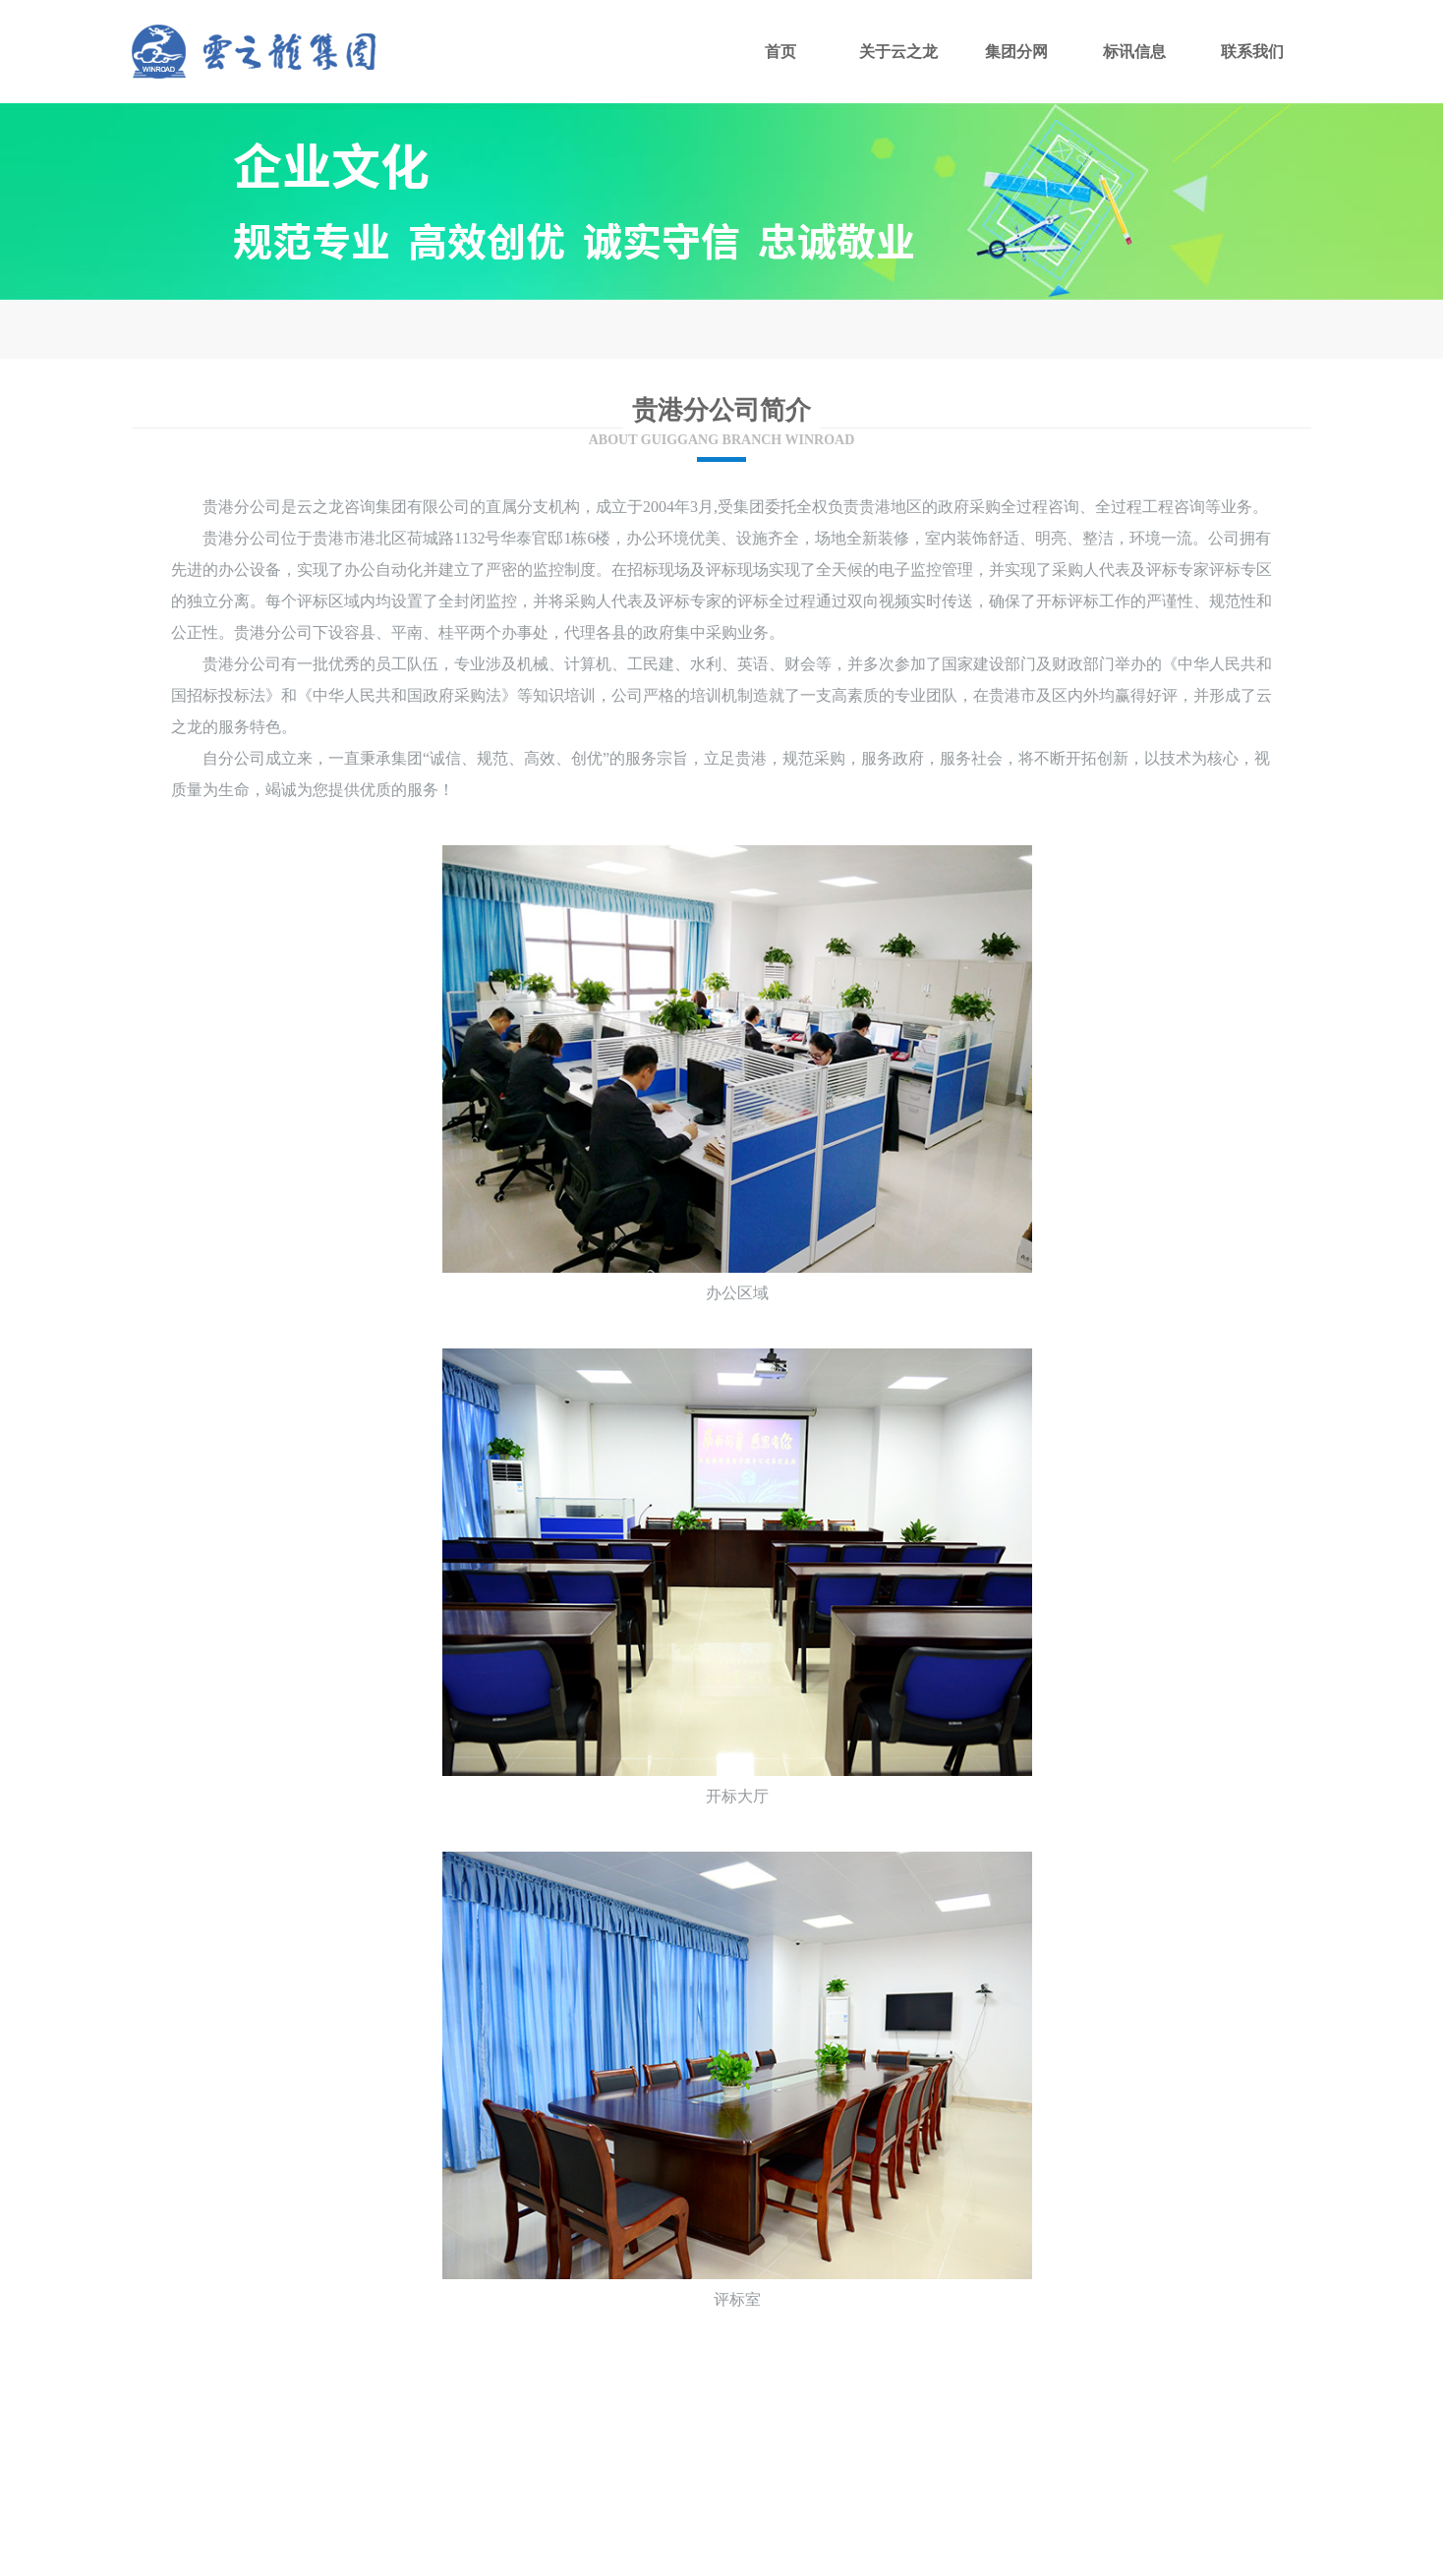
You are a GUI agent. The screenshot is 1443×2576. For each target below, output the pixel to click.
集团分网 (1016, 51)
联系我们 (1252, 51)
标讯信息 (1134, 51)
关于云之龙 (898, 51)
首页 (780, 51)
